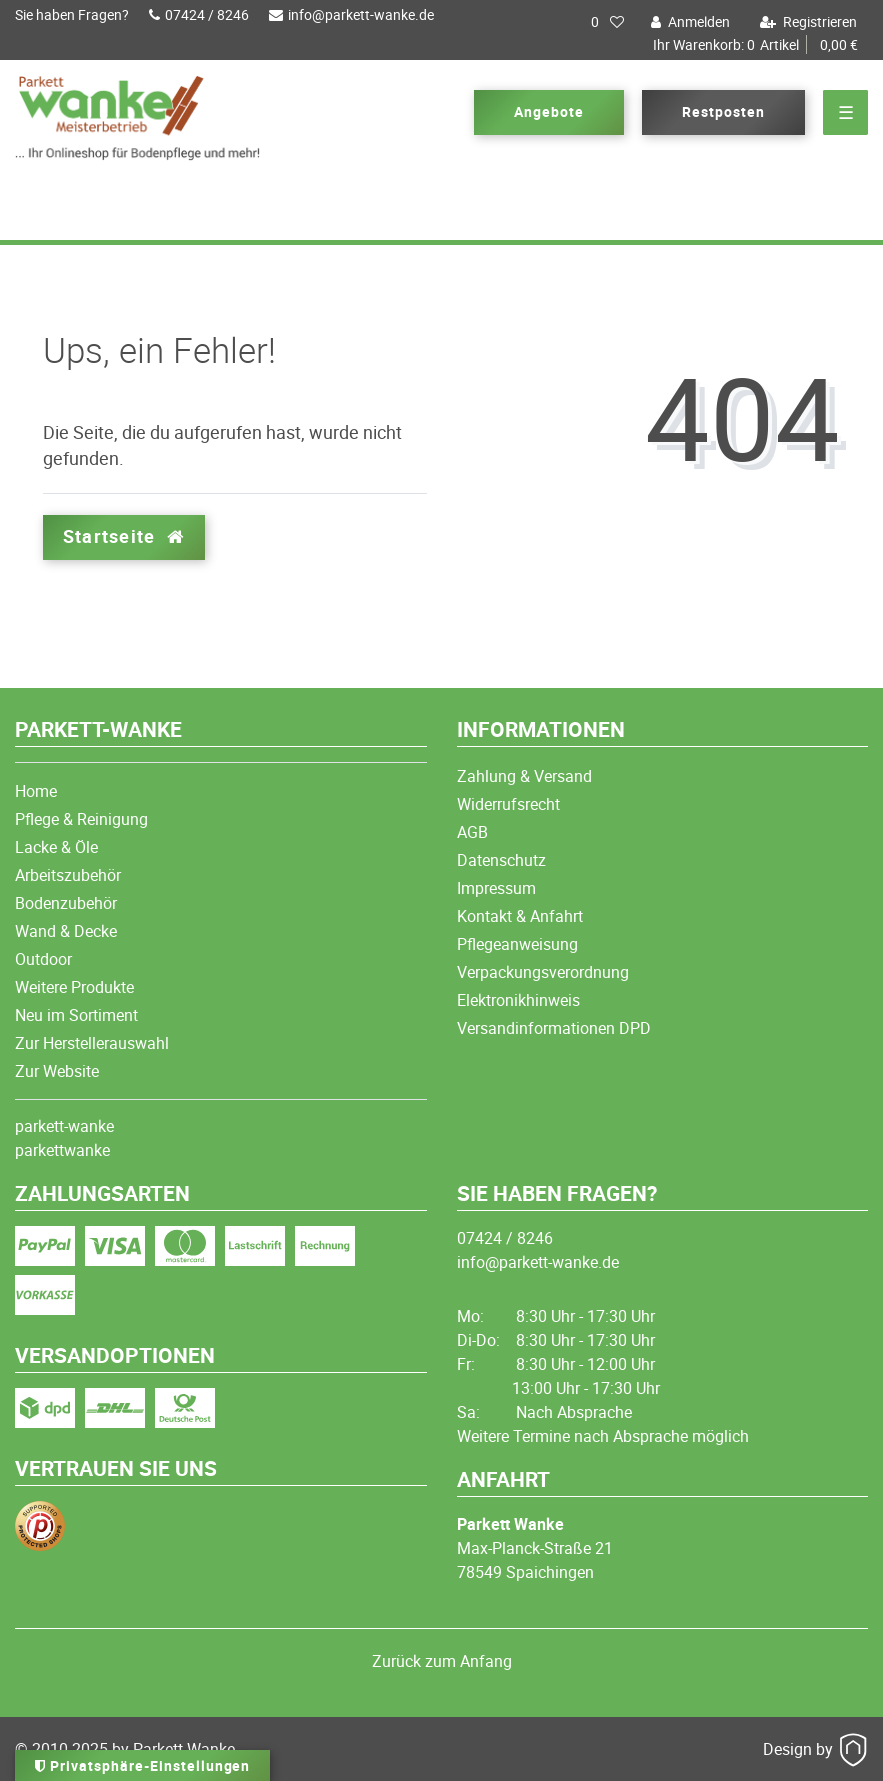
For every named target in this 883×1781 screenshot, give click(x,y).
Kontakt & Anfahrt (520, 916)
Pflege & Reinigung (81, 819)
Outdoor (43, 959)
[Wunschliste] (607, 22)
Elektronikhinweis (518, 1000)
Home (36, 791)
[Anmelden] (688, 22)
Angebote (549, 111)
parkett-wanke (64, 1126)
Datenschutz (501, 860)
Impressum (496, 888)
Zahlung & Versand (524, 776)
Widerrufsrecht (508, 804)
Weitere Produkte (74, 987)
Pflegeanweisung (517, 944)
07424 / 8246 (199, 14)
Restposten (723, 111)
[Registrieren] (806, 22)
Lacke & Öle (56, 847)
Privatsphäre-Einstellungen (142, 1765)
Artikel (755, 45)
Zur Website (57, 1071)
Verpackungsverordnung (543, 972)
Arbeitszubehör (68, 875)
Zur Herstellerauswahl (92, 1043)
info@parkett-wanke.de (351, 14)
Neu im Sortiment (76, 1015)
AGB (472, 832)
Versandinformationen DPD (554, 1028)
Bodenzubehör (66, 903)
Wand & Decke (66, 931)
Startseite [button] (124, 536)
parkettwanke (62, 1150)
